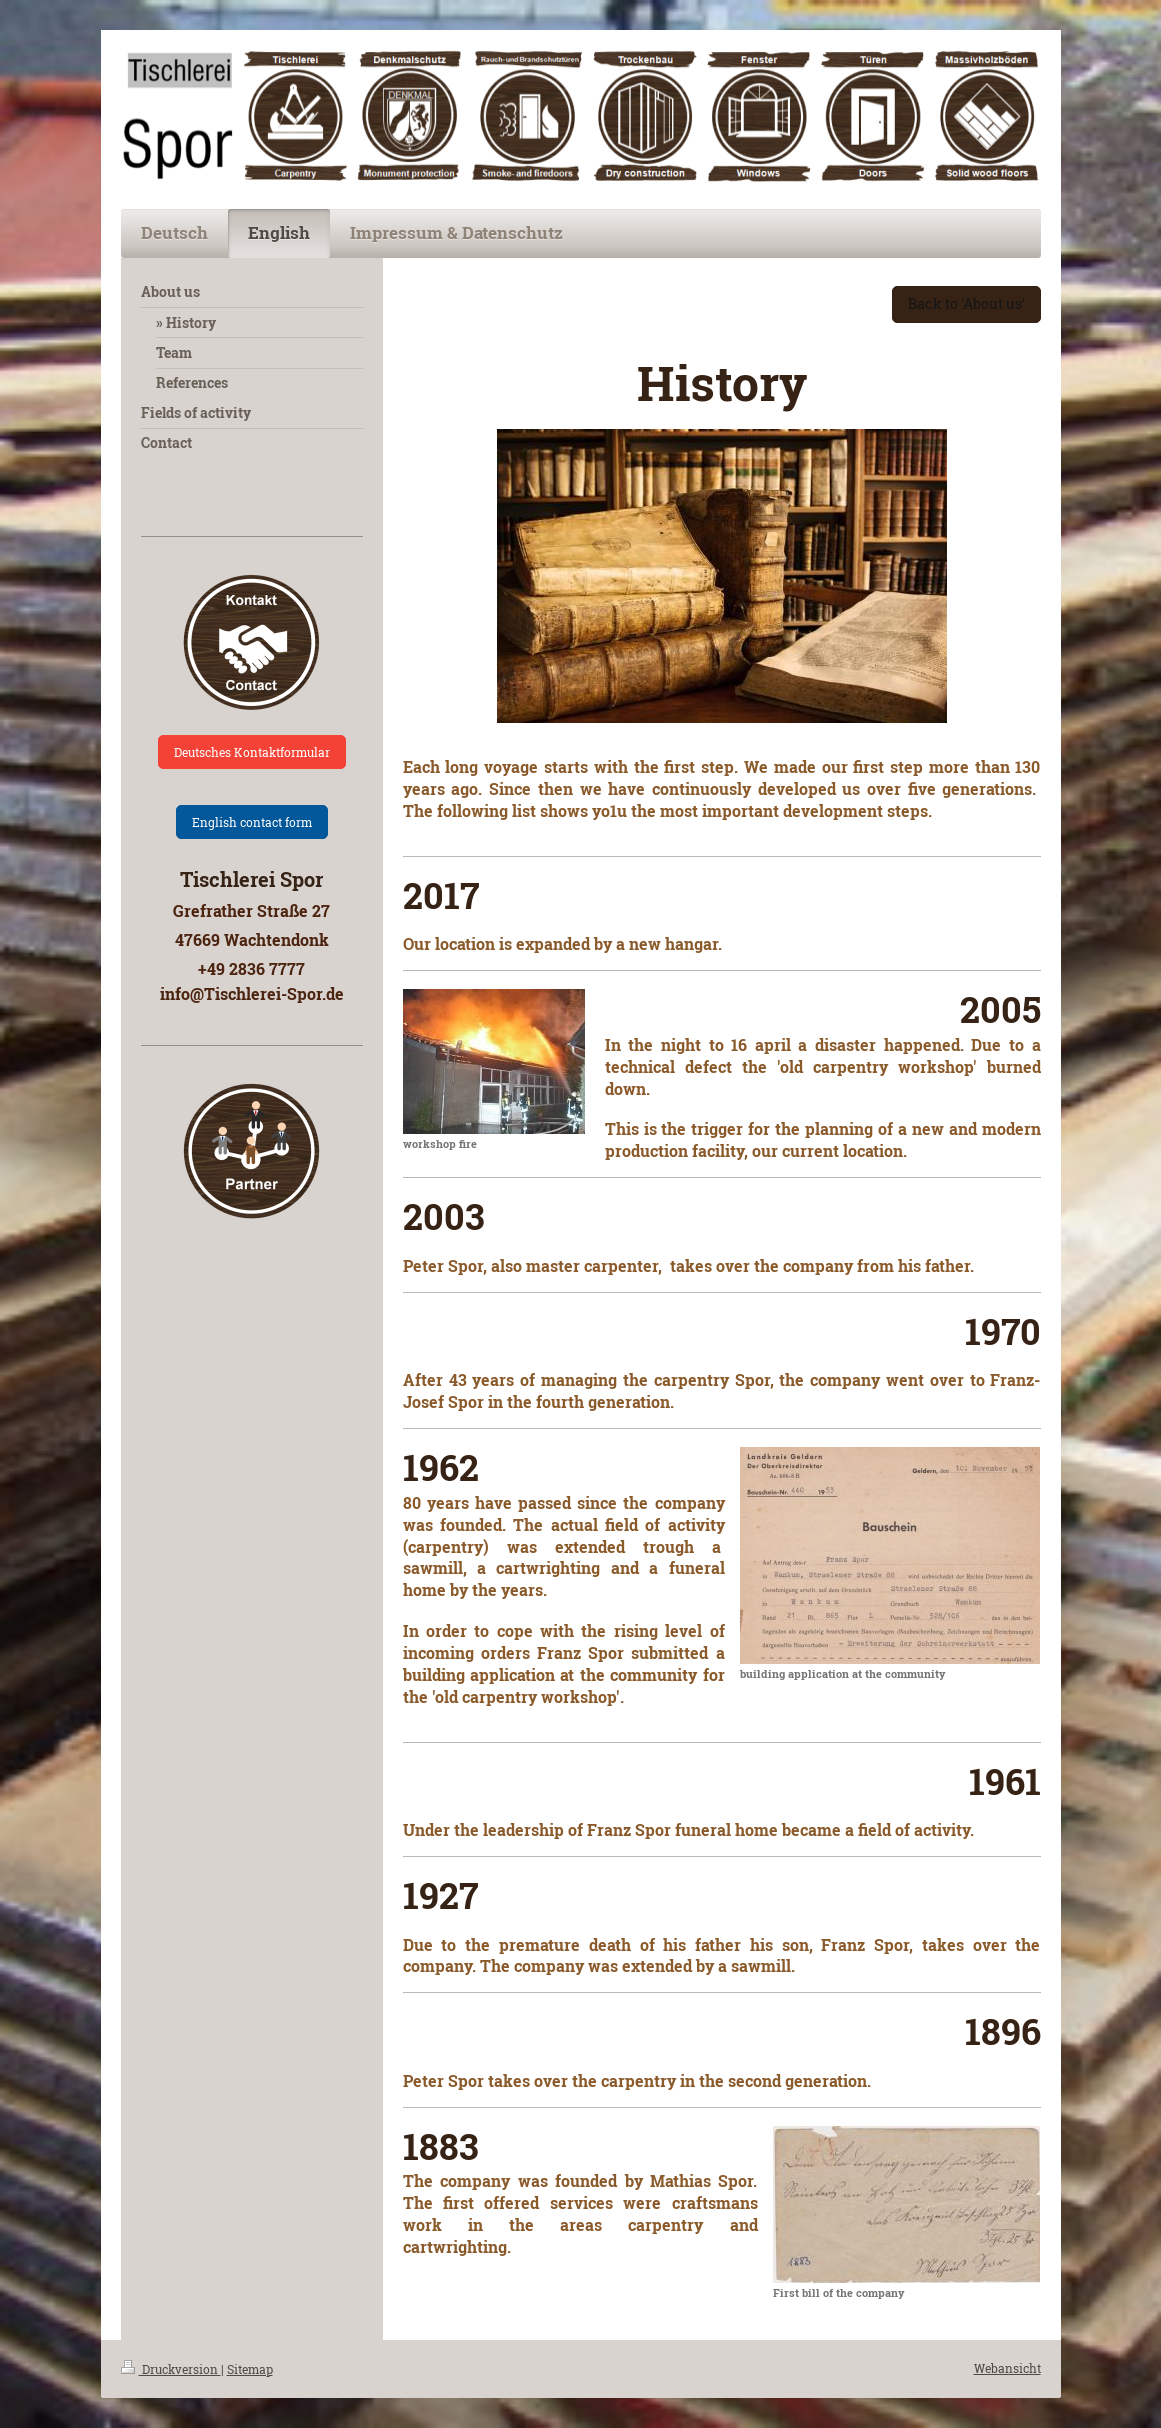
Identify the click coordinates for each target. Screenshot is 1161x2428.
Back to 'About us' (966, 303)
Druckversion (171, 2369)
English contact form (252, 822)
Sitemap (250, 2369)
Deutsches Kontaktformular (252, 752)
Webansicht (1007, 2368)
